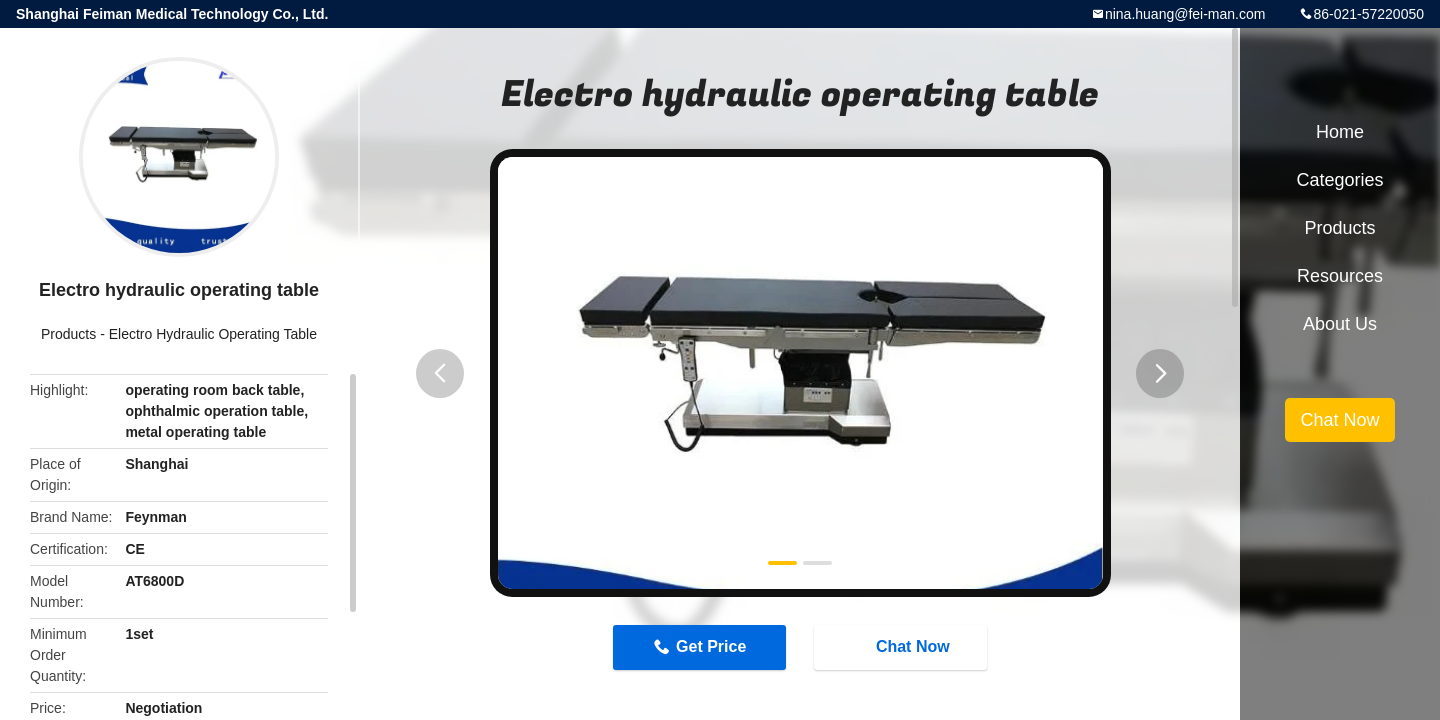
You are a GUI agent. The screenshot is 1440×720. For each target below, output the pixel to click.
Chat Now (903, 646)
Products (68, 334)
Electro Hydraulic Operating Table (213, 334)
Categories (1339, 180)
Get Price (711, 646)
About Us (1340, 324)
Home (1340, 132)
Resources (1340, 276)
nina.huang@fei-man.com (1185, 14)
